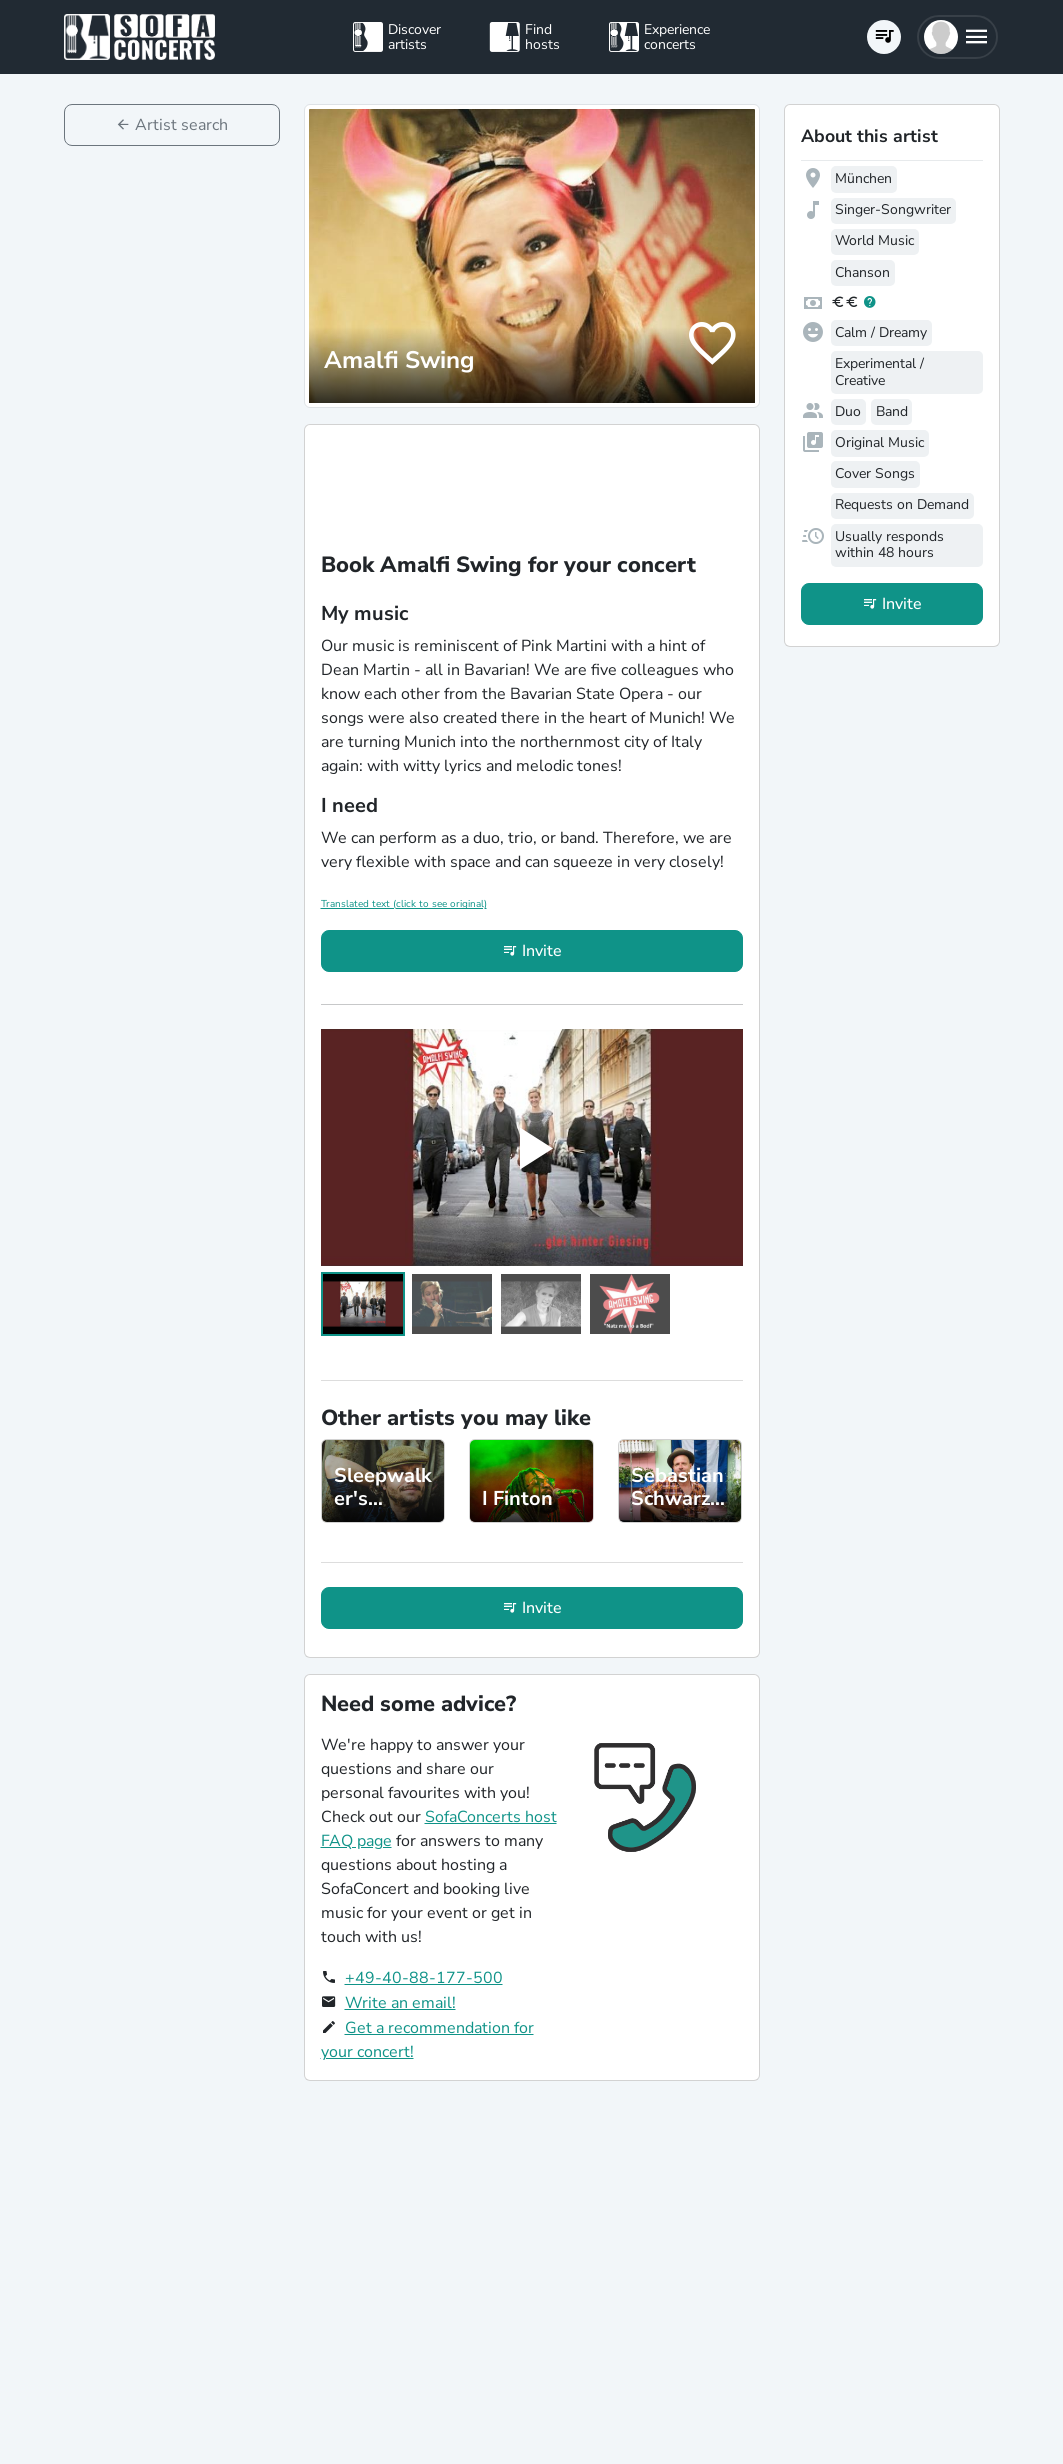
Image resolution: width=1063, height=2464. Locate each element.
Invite (542, 951)
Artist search (181, 125)
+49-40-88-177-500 (424, 1978)
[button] (957, 37)
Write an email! (400, 2003)
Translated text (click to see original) (404, 904)
